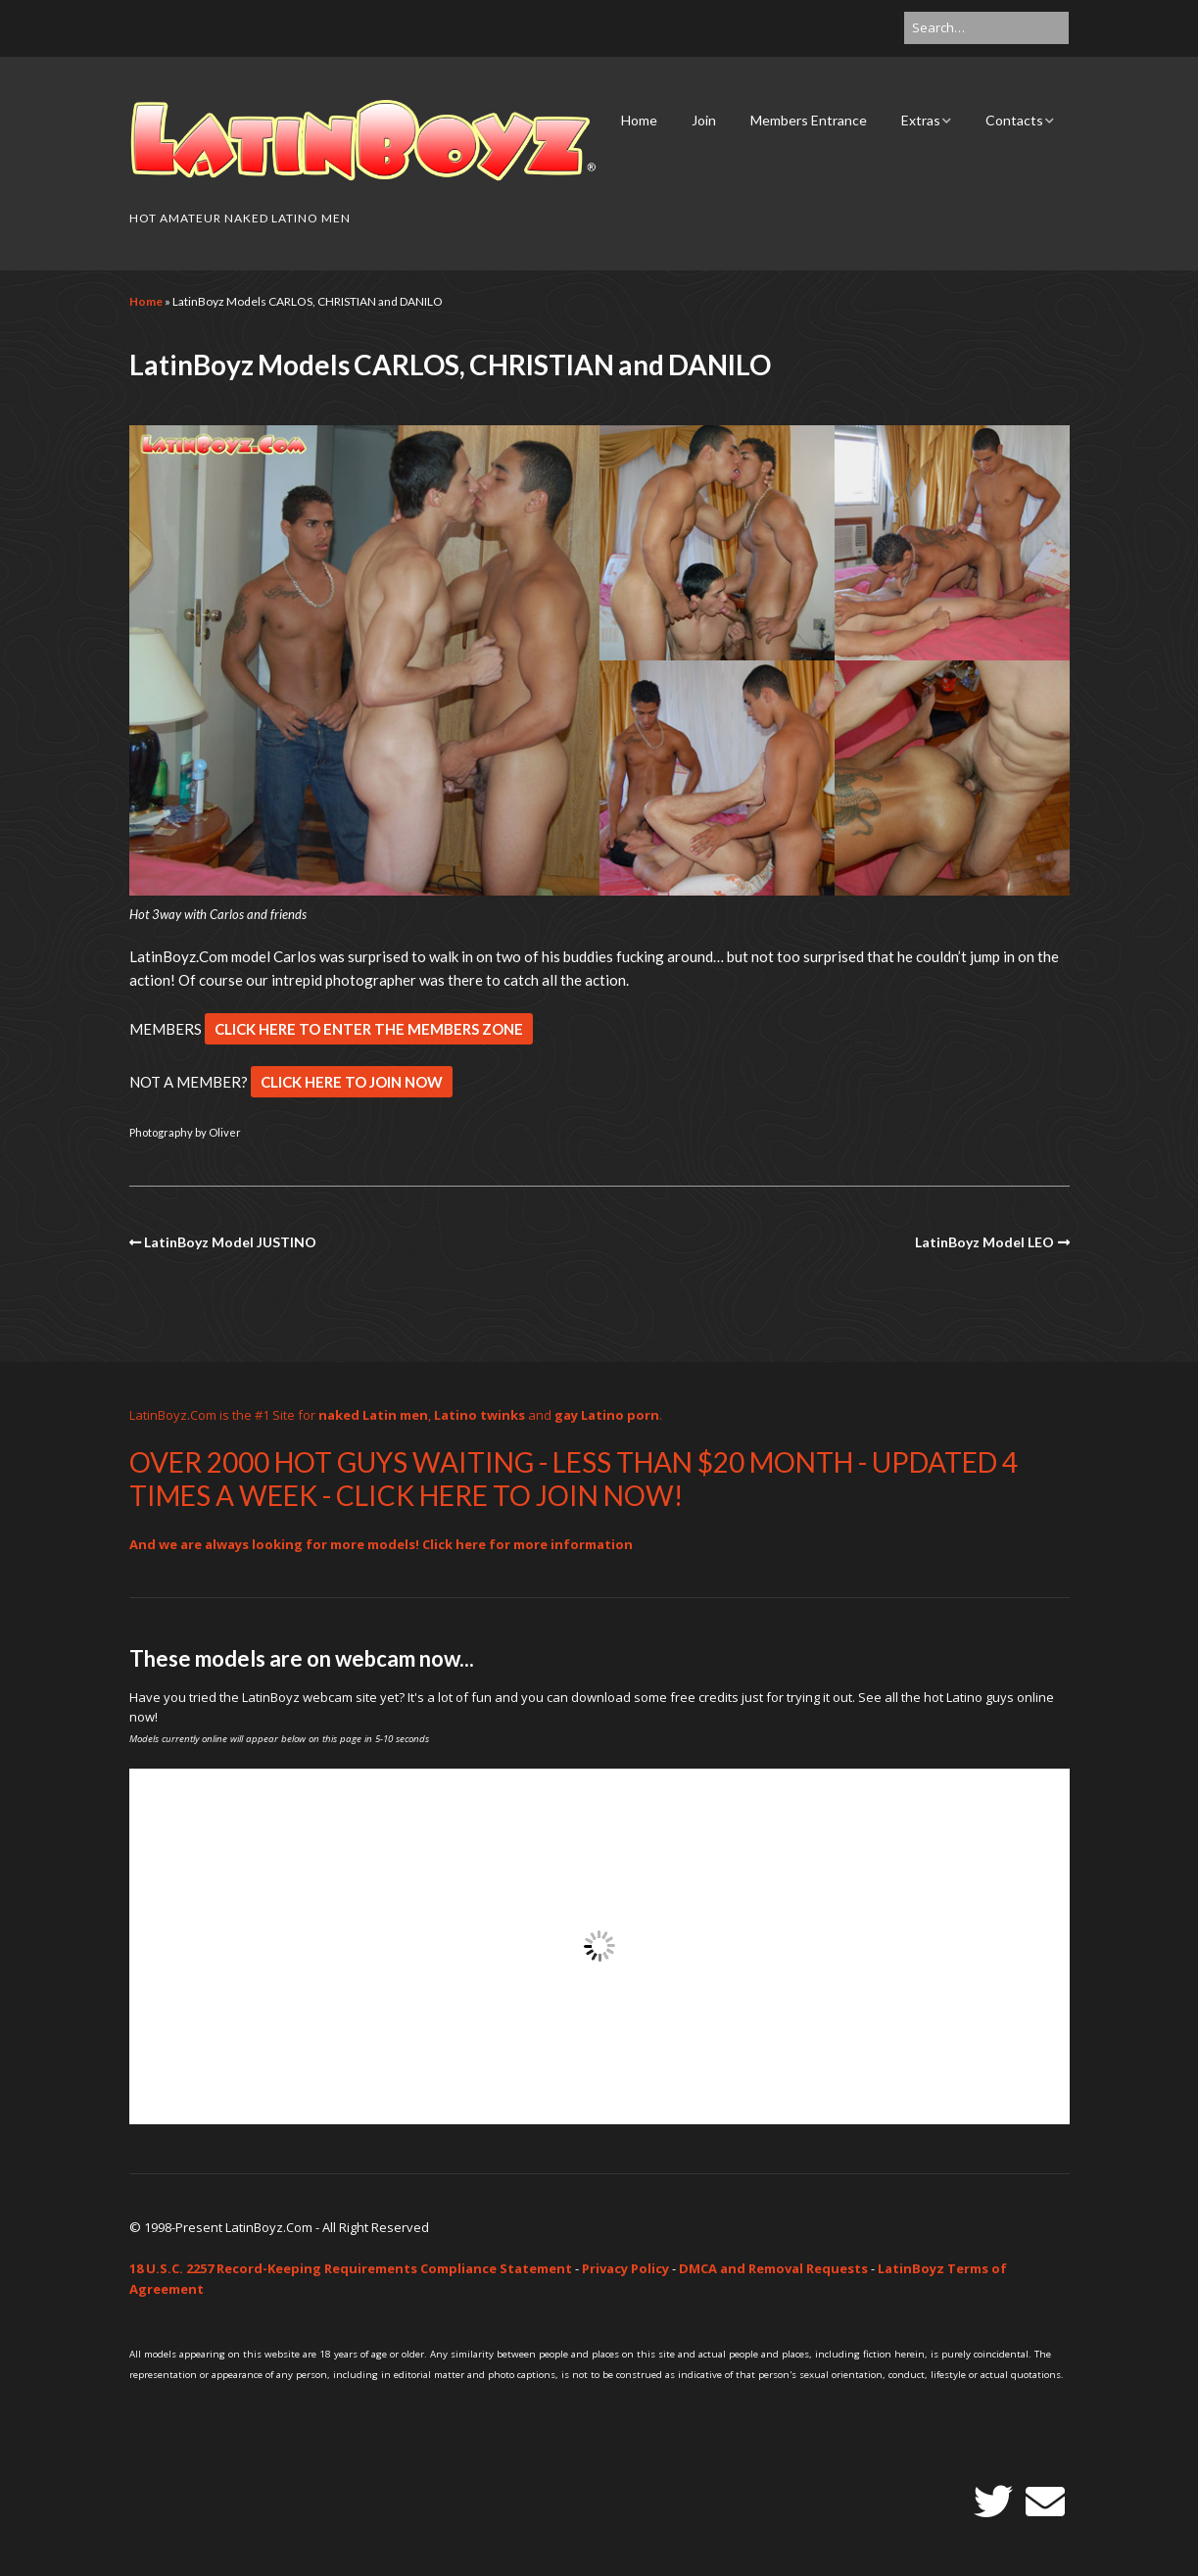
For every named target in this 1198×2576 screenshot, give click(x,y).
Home (639, 120)
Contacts (1014, 120)
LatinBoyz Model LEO (984, 1242)
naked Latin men (373, 1415)
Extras (920, 120)
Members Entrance (808, 120)
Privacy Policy (625, 2268)
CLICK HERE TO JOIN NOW (352, 1082)
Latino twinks (479, 1415)
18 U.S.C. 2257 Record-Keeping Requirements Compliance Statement (350, 2268)
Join (704, 120)
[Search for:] (986, 28)
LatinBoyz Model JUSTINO (230, 1242)
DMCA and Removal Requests (773, 2268)
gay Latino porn (606, 1415)
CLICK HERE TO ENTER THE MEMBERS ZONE (369, 1029)
